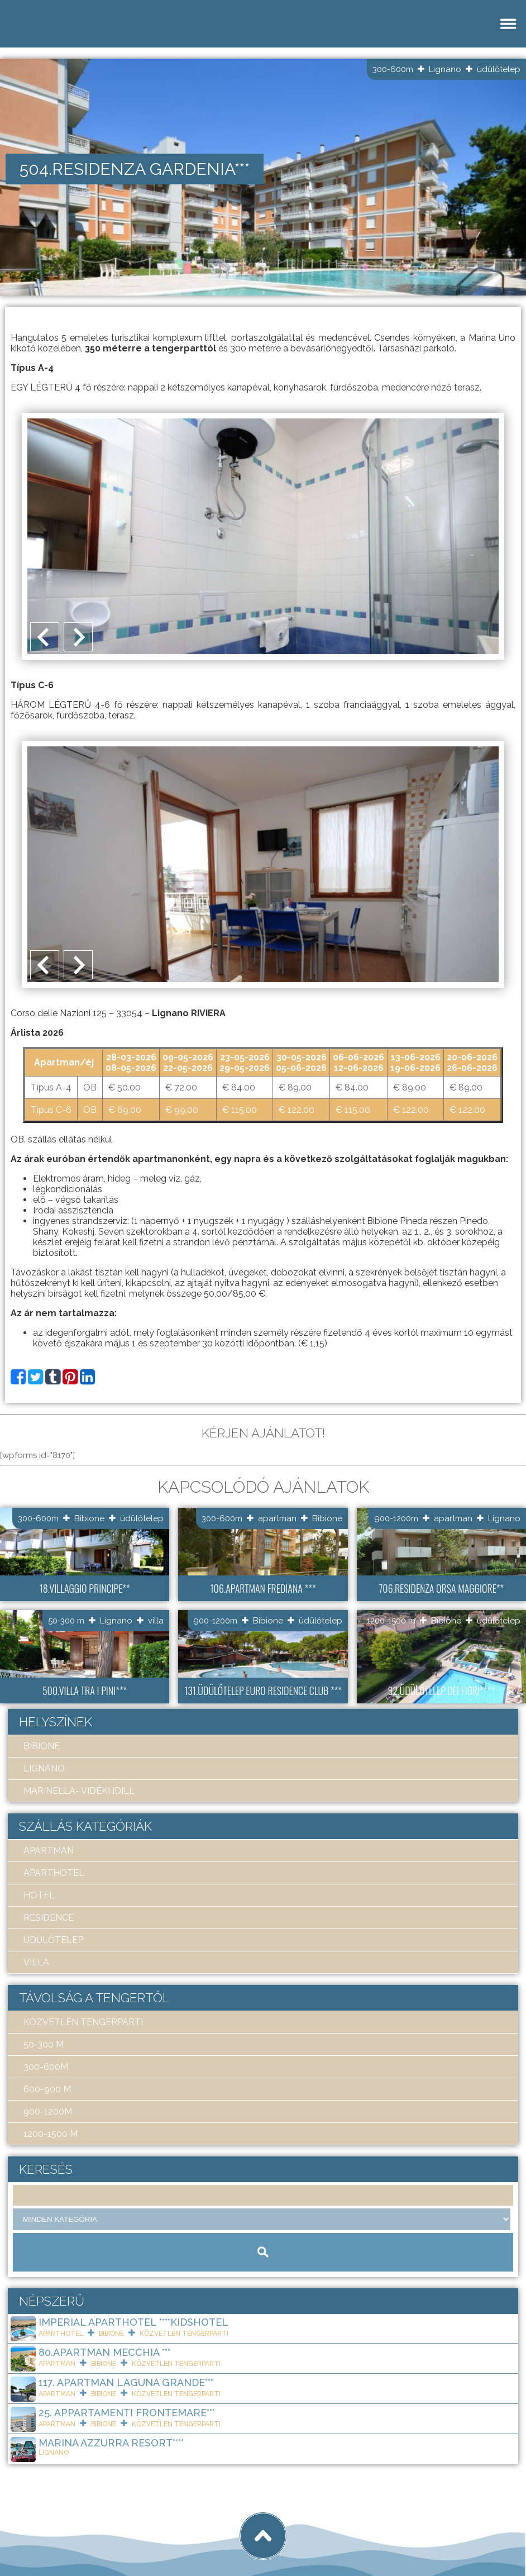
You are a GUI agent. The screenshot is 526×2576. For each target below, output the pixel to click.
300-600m (392, 69)
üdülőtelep (498, 69)
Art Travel (86, 2527)
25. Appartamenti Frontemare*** (127, 2412)
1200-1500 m (391, 1621)
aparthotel (53, 1873)
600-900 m (47, 2089)
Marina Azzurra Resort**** (111, 2443)
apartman (277, 1518)
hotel (39, 1895)
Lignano (445, 69)
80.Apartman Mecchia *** (104, 2352)
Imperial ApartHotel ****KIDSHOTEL (133, 2322)
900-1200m (396, 1518)
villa (156, 1621)
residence (48, 1917)
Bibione (89, 1518)
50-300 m (66, 1621)
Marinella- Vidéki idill (79, 1790)
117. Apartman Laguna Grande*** (126, 2382)
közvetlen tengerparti (83, 2022)
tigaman (147, 2527)
